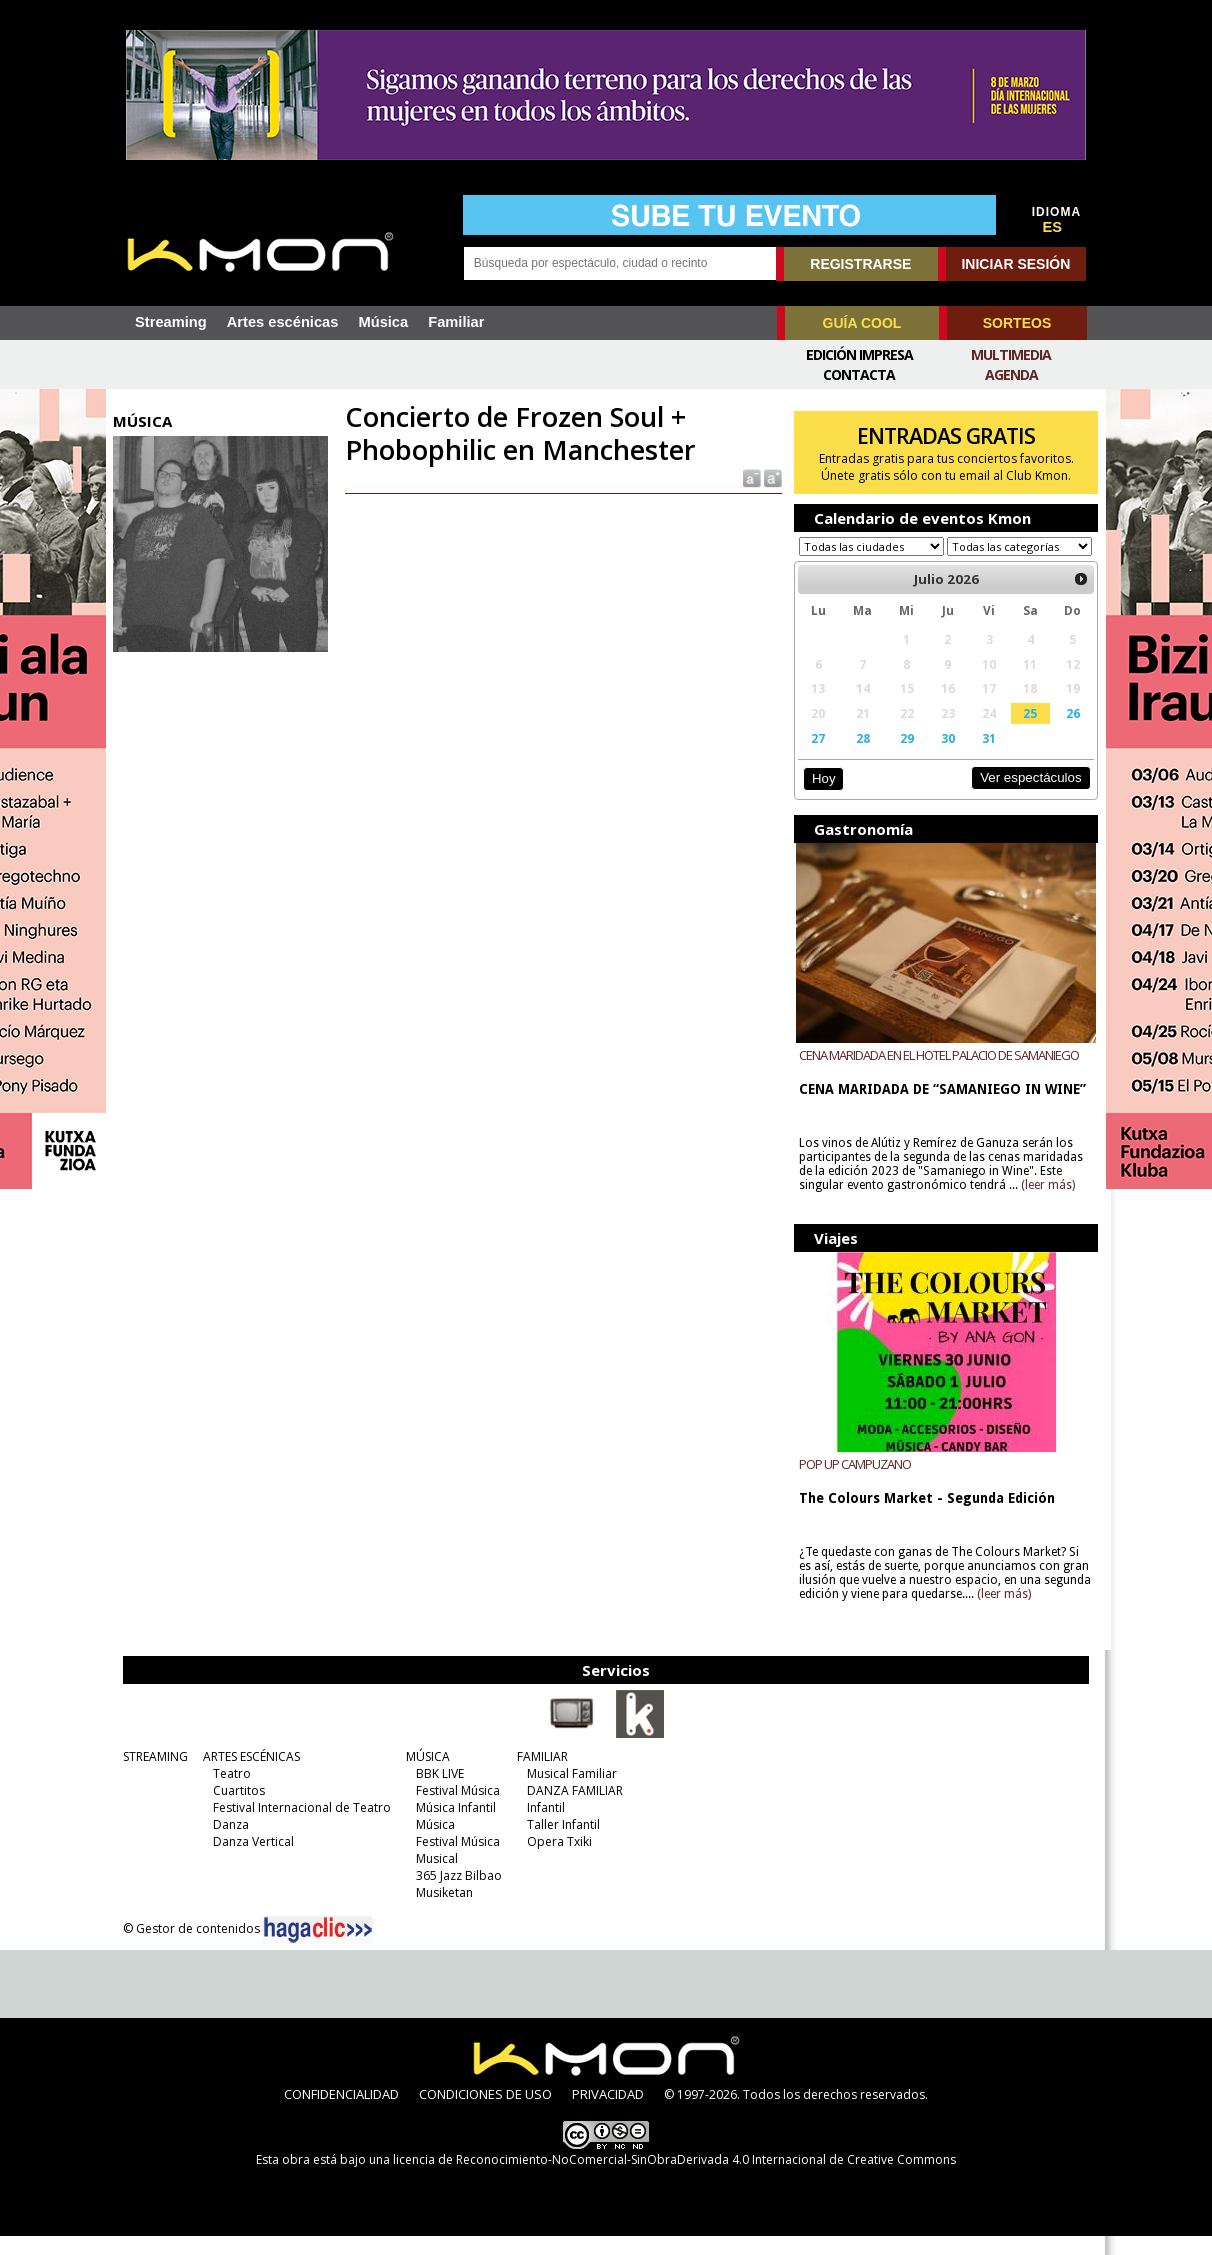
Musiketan (441, 1911)
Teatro (229, 1792)
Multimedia (1011, 354)
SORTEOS (1017, 323)
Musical (434, 1877)
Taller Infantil (560, 1843)
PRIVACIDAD (608, 2113)
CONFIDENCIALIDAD (341, 2113)
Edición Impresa (859, 354)
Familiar (456, 322)
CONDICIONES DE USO (485, 2113)
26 (1066, 732)
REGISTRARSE (860, 264)
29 (903, 757)
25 (1024, 732)
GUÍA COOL (862, 323)
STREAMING (152, 1775)
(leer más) (1046, 1204)
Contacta (859, 374)
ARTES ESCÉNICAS (248, 1775)
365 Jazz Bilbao (456, 1894)
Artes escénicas (283, 322)
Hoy (820, 797)
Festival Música (455, 1809)
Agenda (1011, 374)
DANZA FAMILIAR (572, 1809)
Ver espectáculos (1024, 796)
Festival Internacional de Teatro (299, 1826)
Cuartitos (236, 1809)
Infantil (543, 1826)
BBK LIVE (437, 1792)
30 (943, 757)
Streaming (171, 322)
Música (383, 322)
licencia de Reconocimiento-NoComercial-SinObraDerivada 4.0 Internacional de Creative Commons (674, 2178)
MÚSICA (425, 1775)
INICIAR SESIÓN (1015, 264)
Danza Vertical (250, 1860)
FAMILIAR (539, 1775)
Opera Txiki (556, 1860)
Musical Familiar (569, 1792)
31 (984, 757)
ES (1053, 227)
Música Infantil (453, 1826)
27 (816, 757)
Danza (228, 1843)
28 (859, 757)
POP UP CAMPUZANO (853, 1483)
